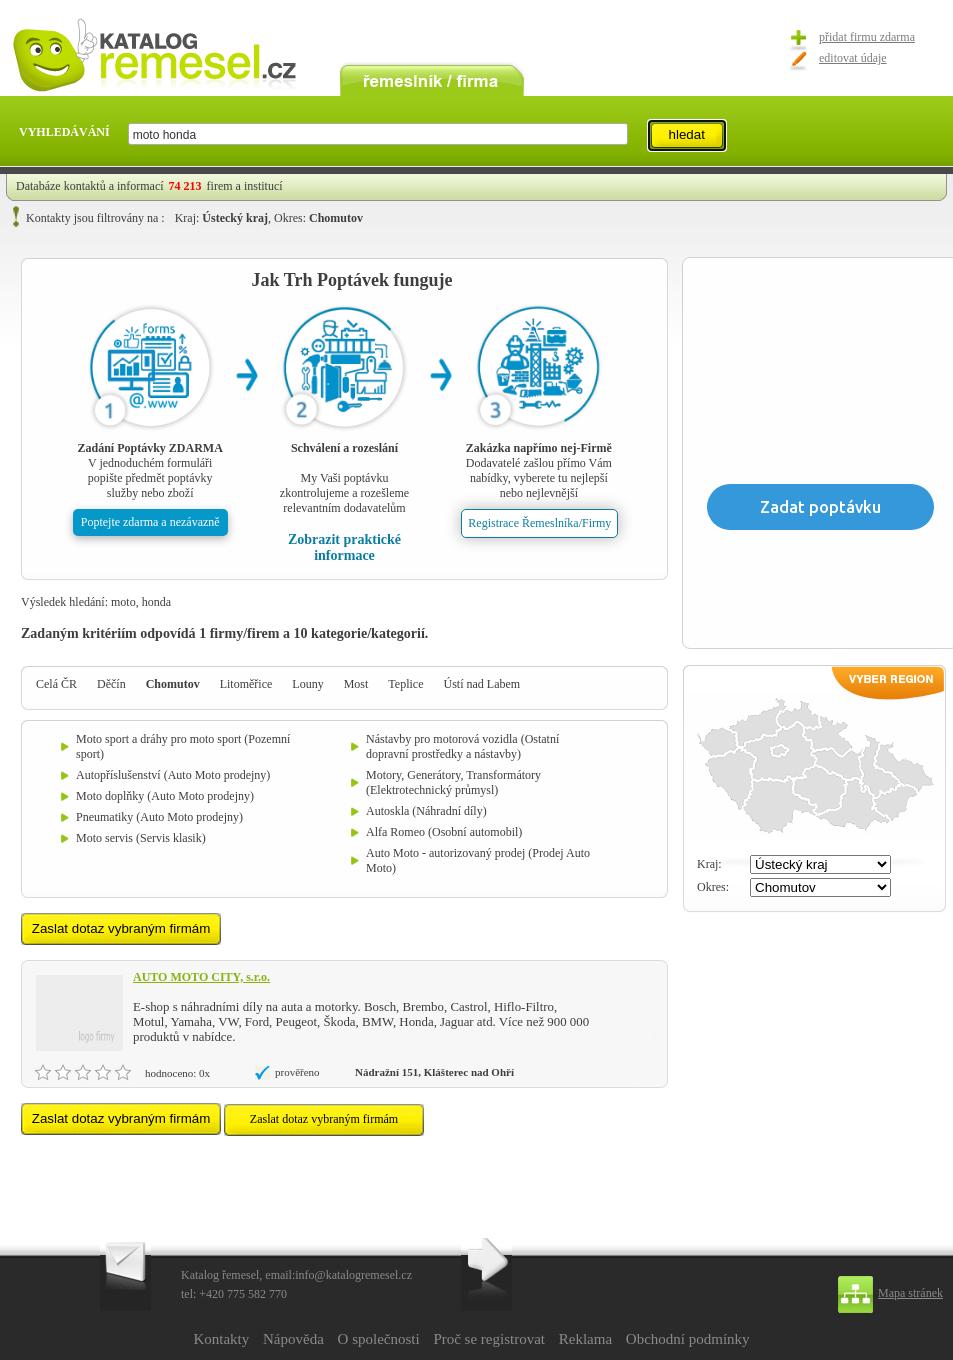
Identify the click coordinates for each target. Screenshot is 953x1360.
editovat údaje (853, 58)
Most (356, 684)
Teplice (405, 684)
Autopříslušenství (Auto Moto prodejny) (173, 775)
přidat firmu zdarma (867, 37)
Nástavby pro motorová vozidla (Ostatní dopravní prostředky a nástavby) (462, 746)
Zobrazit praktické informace (344, 547)
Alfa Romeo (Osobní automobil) (444, 832)
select (626, 134)
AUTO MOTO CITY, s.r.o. (201, 977)
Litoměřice (246, 684)
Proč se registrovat (489, 1339)
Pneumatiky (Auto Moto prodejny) (159, 817)
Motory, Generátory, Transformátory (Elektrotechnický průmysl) (453, 782)
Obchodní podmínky (688, 1339)
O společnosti (379, 1339)
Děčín (111, 684)
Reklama (585, 1339)
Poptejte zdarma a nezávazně (150, 522)
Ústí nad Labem (481, 684)
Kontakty (221, 1339)
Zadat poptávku (820, 507)
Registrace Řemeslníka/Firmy (539, 523)
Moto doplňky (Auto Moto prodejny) (165, 796)
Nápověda (293, 1339)
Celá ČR (56, 684)
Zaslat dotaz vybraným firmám (324, 1119)
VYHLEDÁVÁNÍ (64, 132)
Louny (307, 684)
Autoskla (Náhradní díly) (426, 811)
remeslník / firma (432, 78)
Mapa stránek (910, 1293)
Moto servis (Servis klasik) (141, 838)
